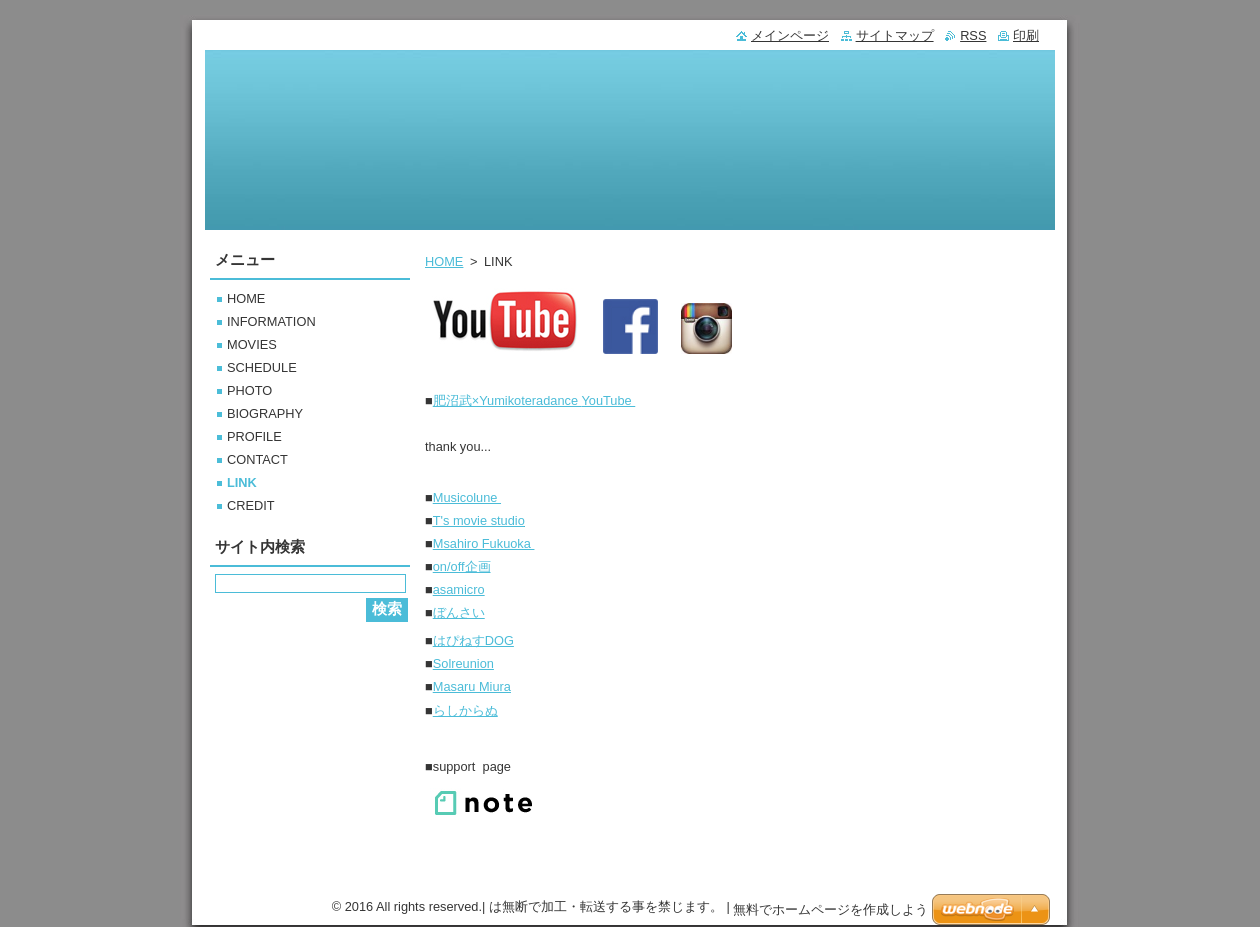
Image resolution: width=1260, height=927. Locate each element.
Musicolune (467, 497)
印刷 (1026, 35)
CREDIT (251, 505)
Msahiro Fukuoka (484, 543)
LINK (242, 482)
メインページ (790, 35)
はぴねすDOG (473, 640)
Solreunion (463, 663)
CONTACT (257, 459)
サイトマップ (895, 35)
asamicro (459, 589)
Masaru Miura (472, 686)
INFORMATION (271, 321)
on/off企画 (462, 566)
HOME (444, 261)
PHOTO (249, 390)
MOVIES (252, 344)
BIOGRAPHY (265, 413)
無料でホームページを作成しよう (830, 909)
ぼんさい (459, 612)
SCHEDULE (262, 367)
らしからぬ (465, 710)
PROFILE (254, 436)
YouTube (534, 400)
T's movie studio (479, 520)
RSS (973, 35)
